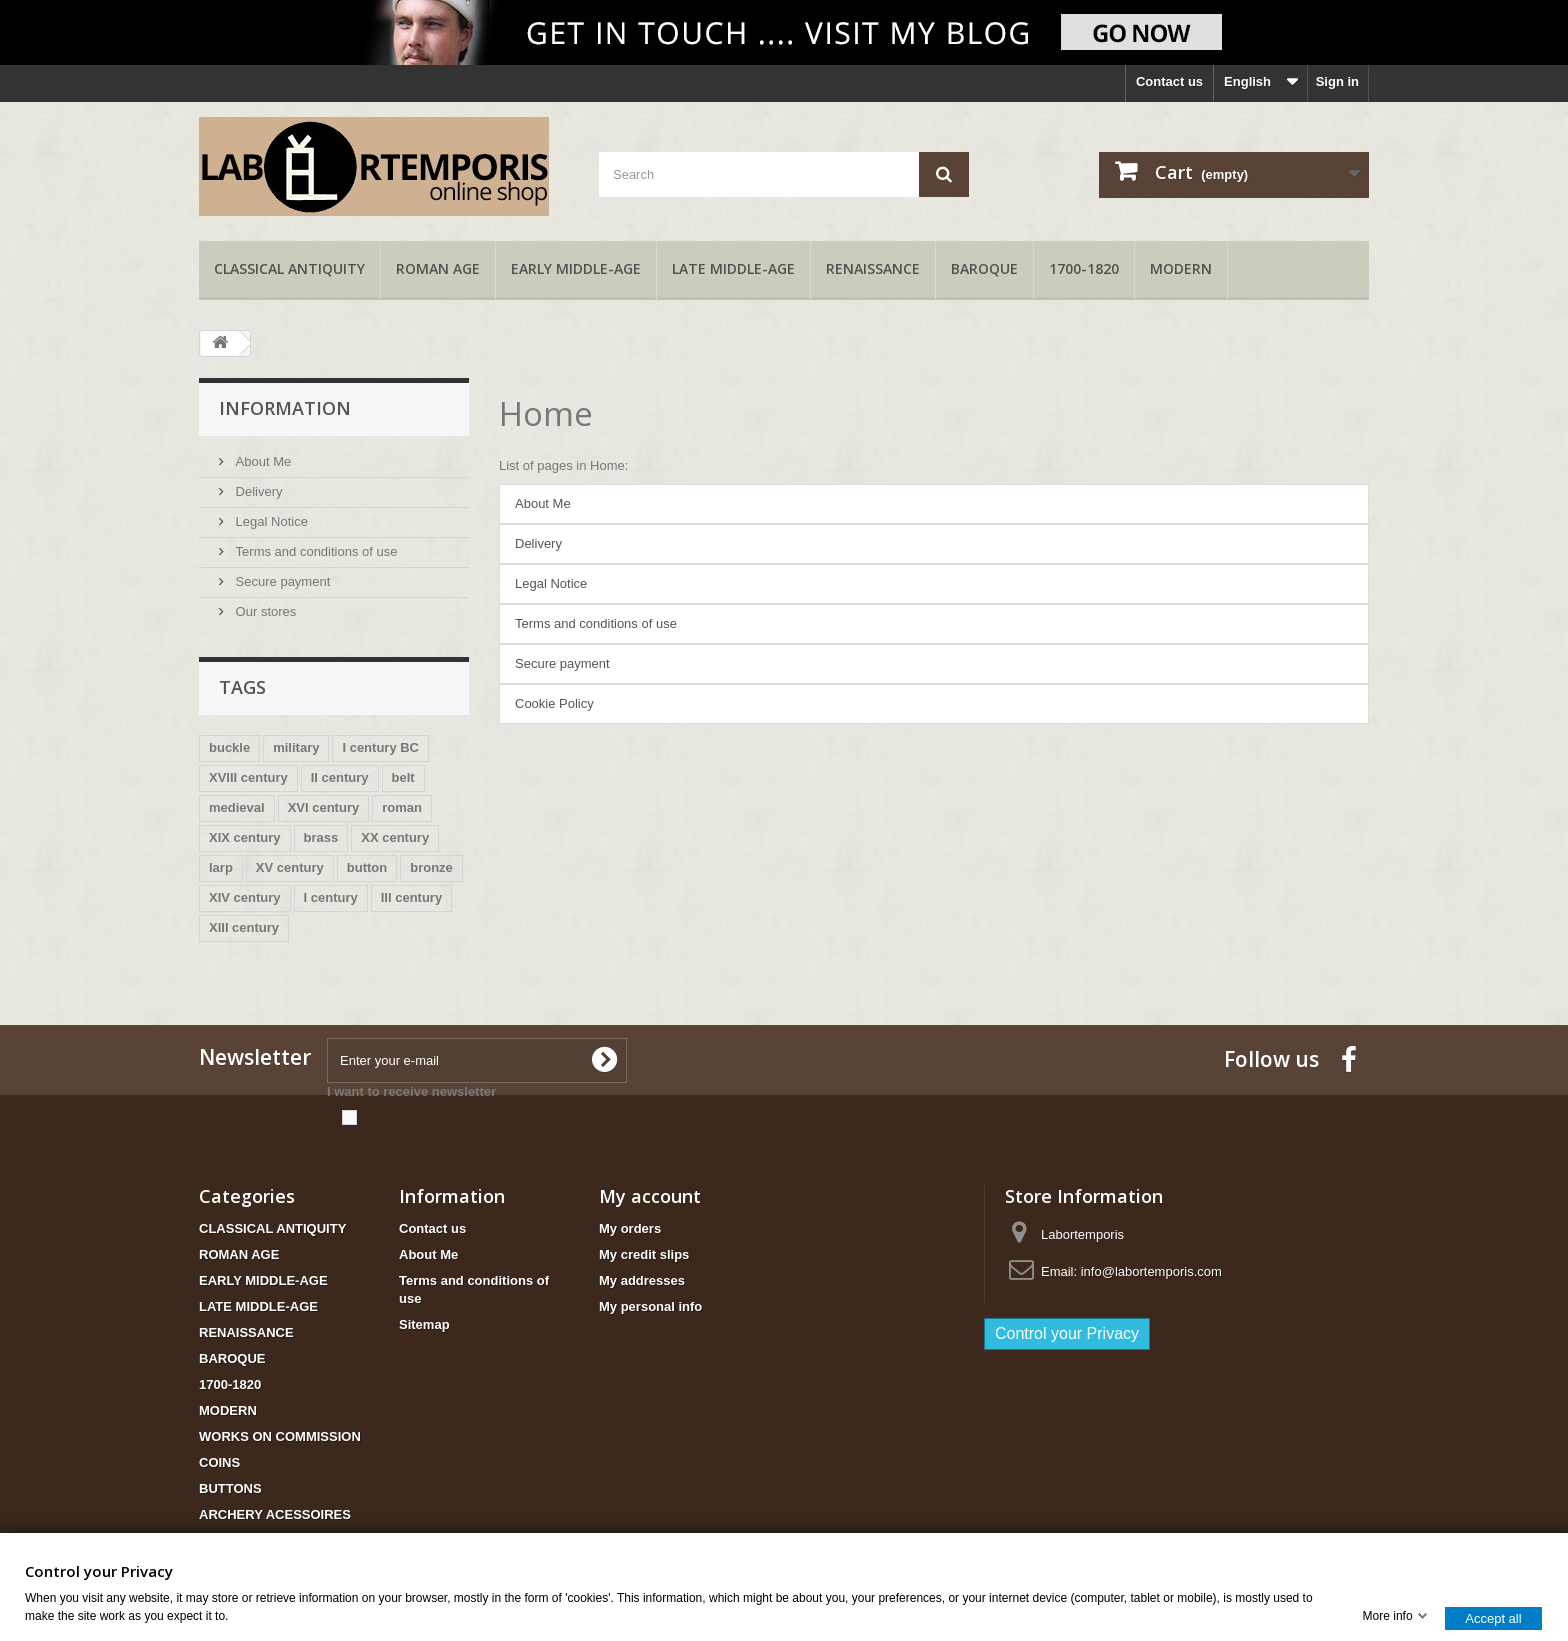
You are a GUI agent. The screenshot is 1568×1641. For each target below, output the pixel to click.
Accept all (1493, 1617)
